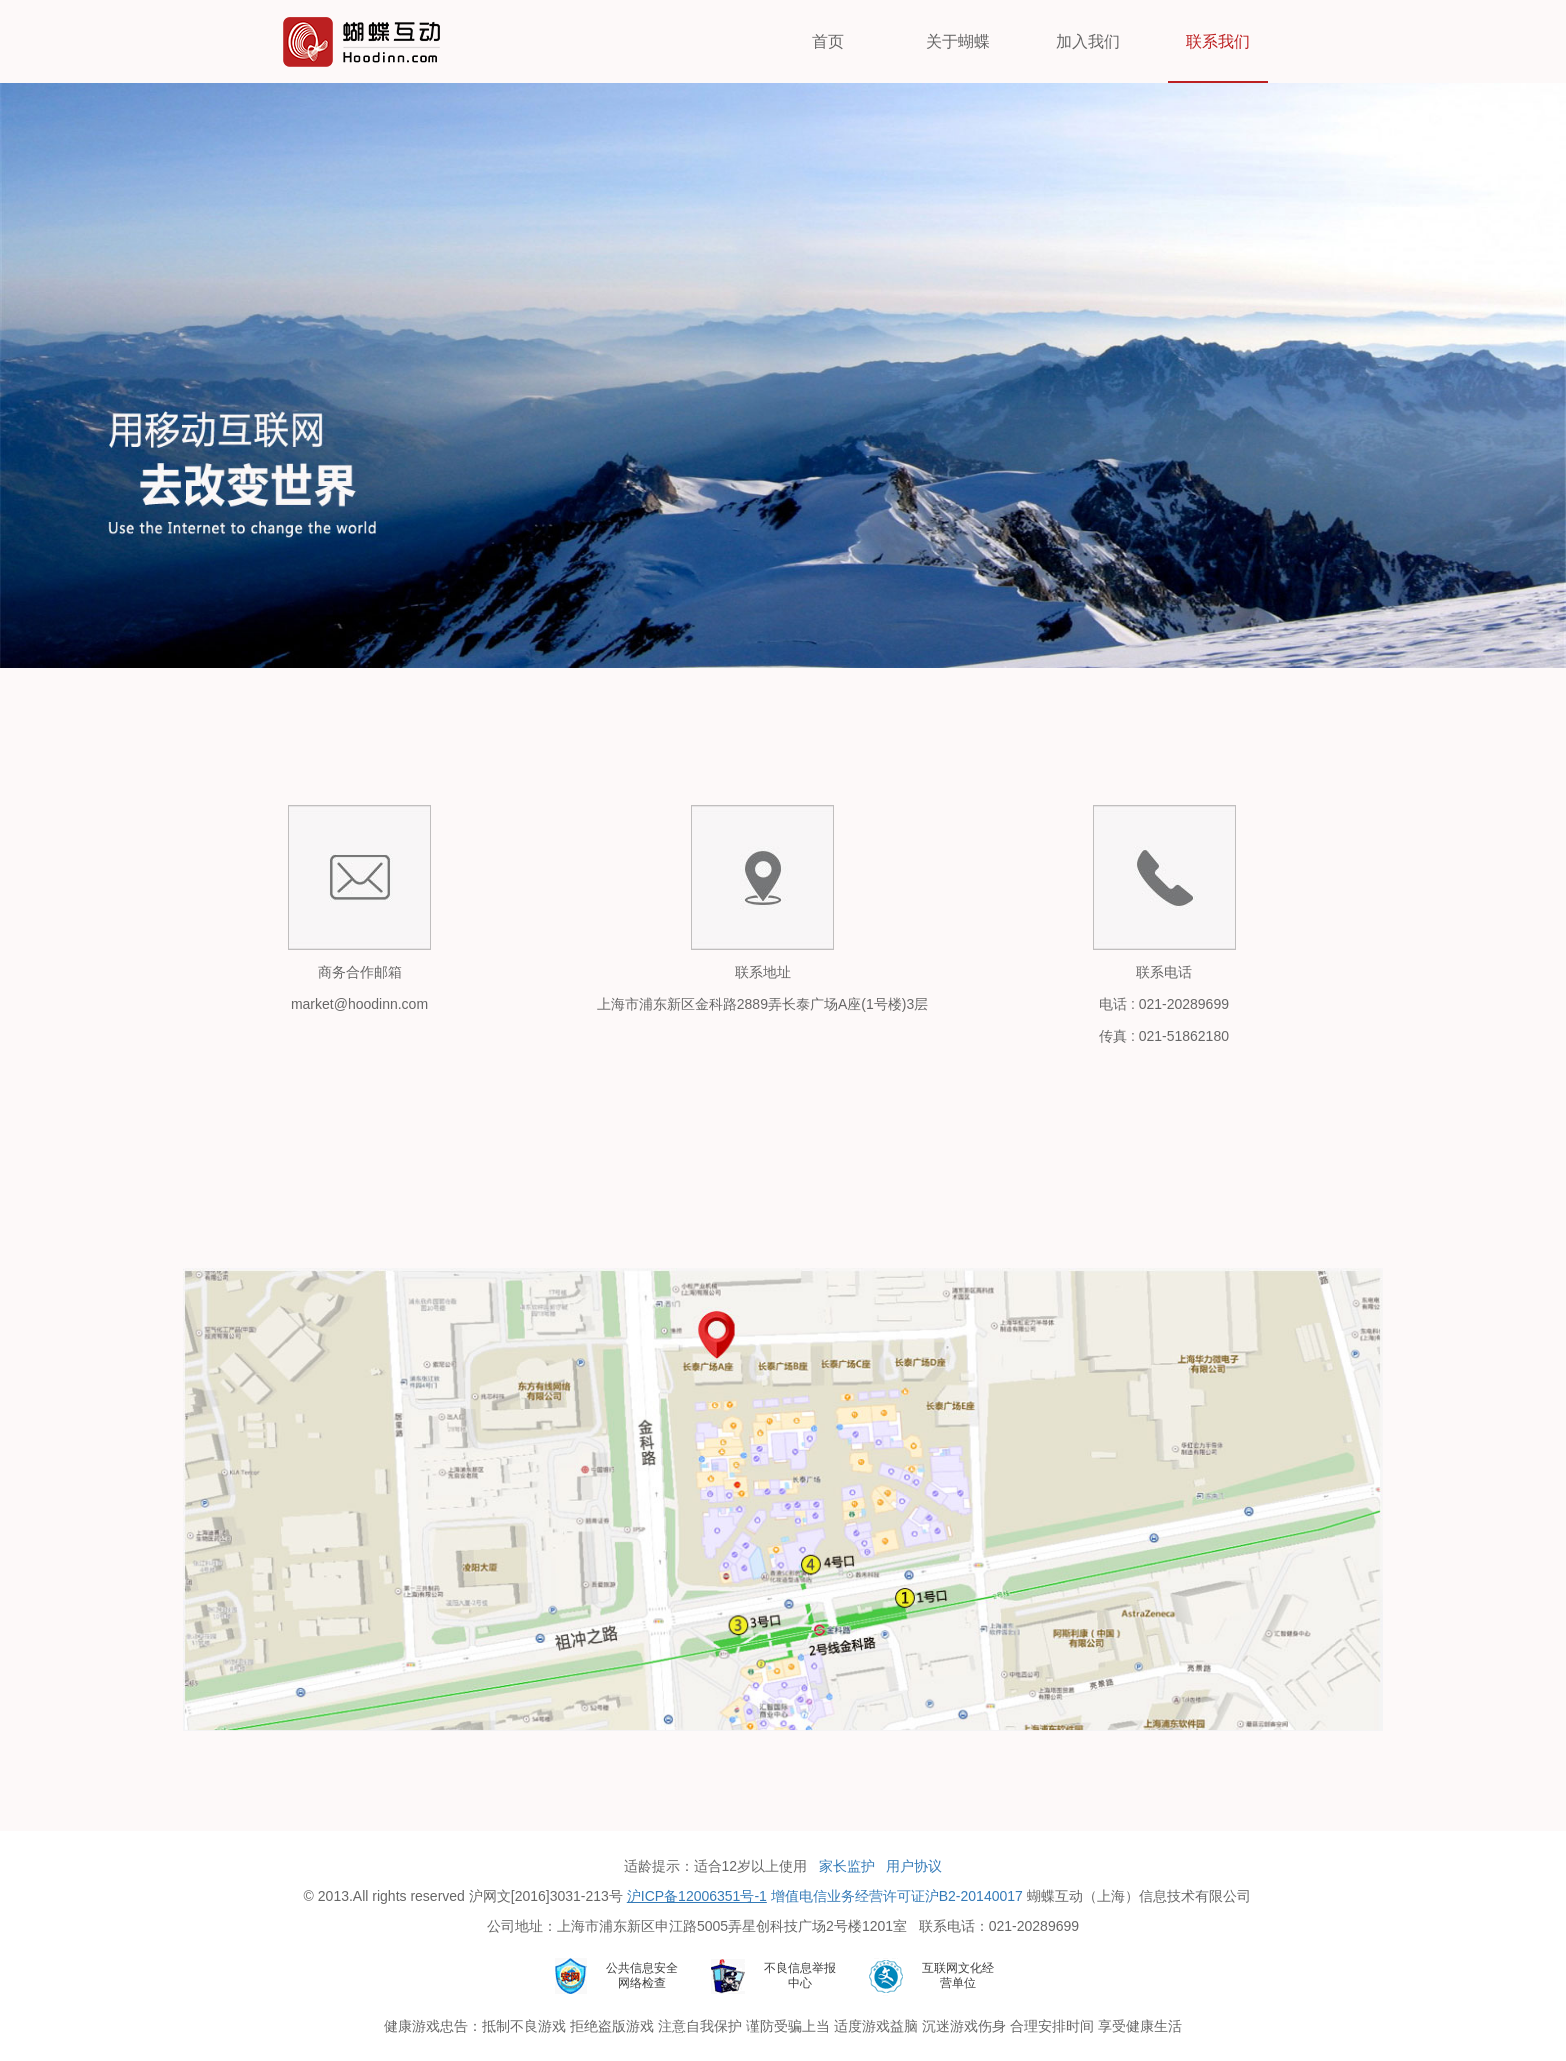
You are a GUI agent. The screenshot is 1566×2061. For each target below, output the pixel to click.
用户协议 (914, 1866)
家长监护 (847, 1866)
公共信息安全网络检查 (642, 1975)
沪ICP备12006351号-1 (697, 1896)
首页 (828, 41)
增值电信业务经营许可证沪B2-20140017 (897, 1896)
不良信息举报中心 (800, 1975)
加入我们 (1088, 41)
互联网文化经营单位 (958, 1975)
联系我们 (1218, 41)
